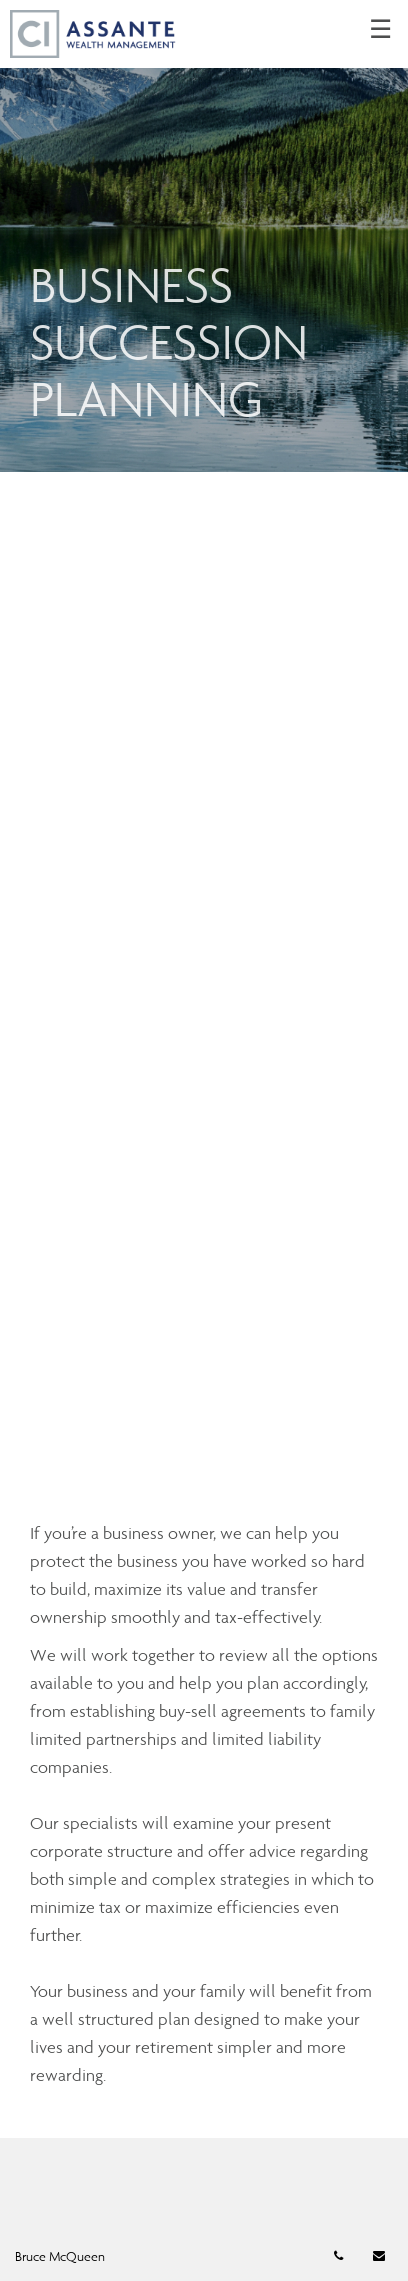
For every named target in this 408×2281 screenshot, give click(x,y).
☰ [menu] (380, 30)
